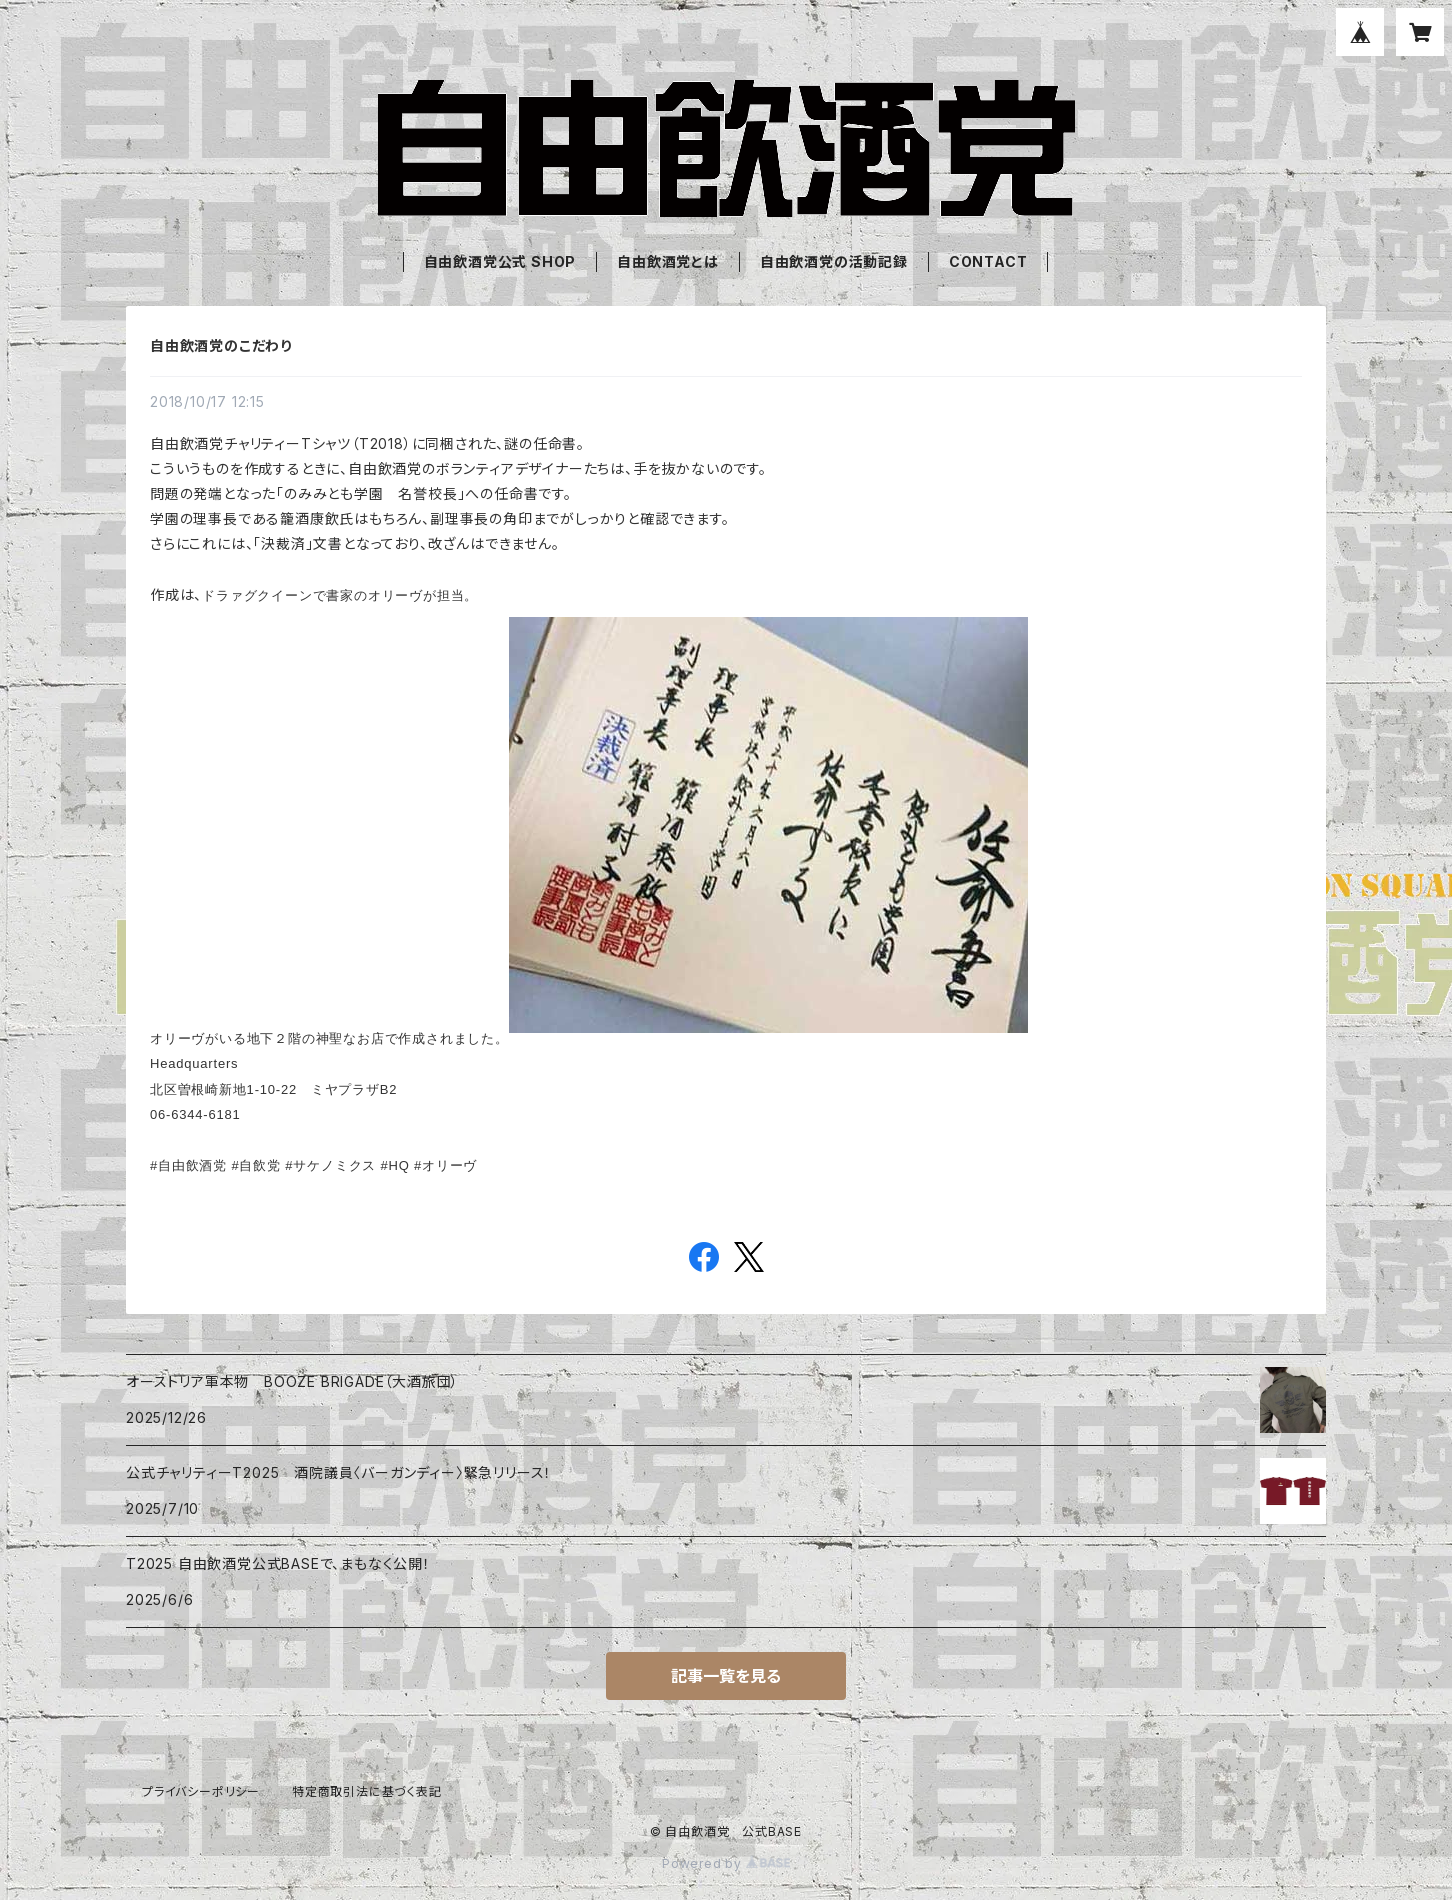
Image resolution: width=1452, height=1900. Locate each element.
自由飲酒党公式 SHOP (500, 261)
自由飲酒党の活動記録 (834, 261)
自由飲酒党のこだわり (221, 345)
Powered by (726, 1863)
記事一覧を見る (726, 1676)
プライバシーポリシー (201, 1791)
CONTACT (988, 261)
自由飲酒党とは (668, 261)
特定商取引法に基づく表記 (367, 1791)
